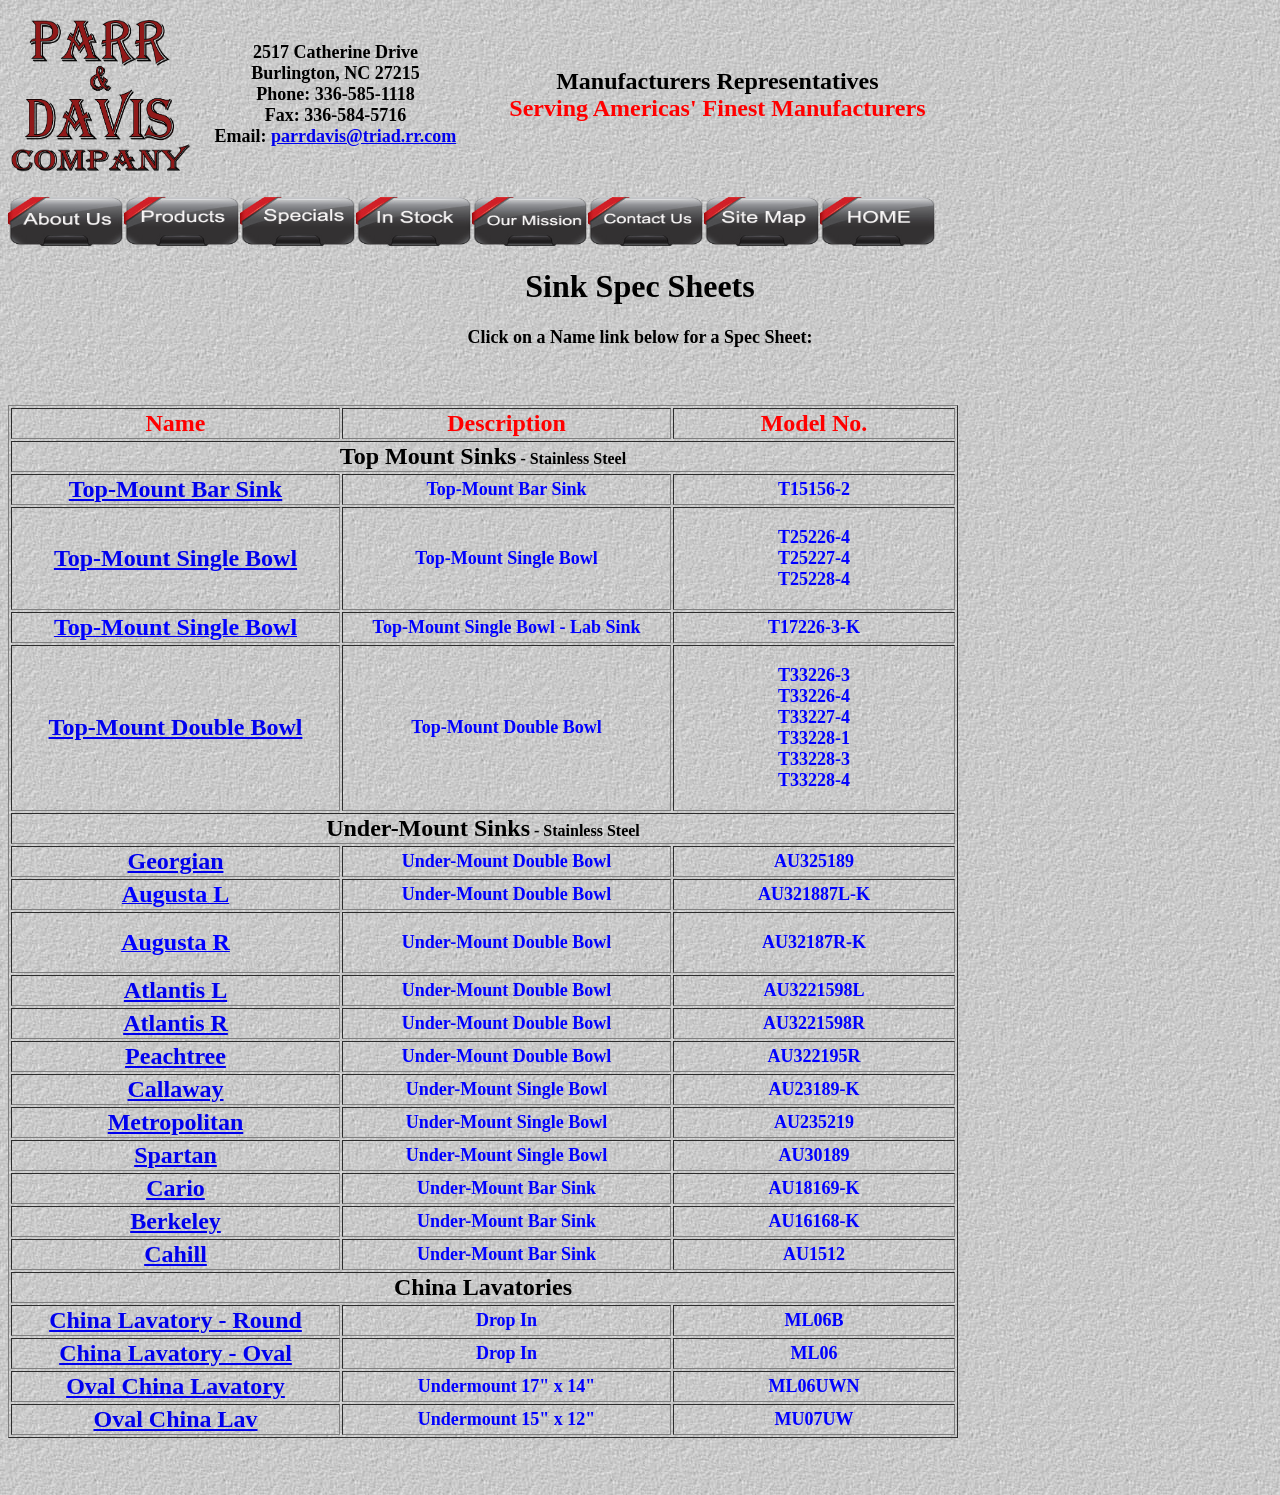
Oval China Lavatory (175, 1386)
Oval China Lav (175, 1419)
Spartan (175, 1155)
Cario (175, 1188)
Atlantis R (175, 1023)
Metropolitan (176, 1122)
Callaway (176, 1089)
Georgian (176, 861)
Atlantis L (175, 990)
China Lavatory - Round (175, 1320)
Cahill (175, 1254)
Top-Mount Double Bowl (176, 727)
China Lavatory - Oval (175, 1353)
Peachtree (175, 1056)
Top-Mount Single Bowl (175, 558)
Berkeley (175, 1221)
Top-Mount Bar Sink (175, 489)
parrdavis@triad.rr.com (363, 136)
